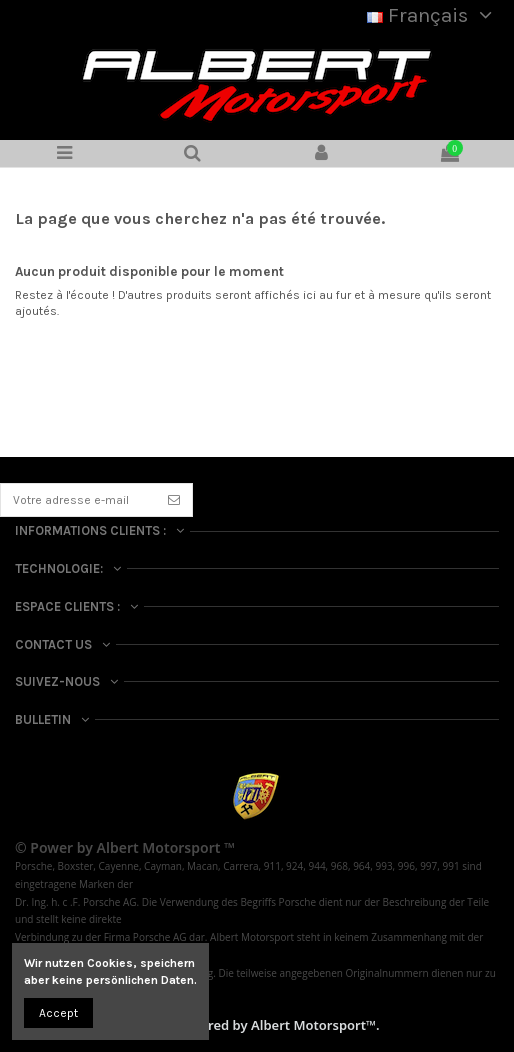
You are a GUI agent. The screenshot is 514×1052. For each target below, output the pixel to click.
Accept (58, 1013)
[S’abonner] (174, 500)
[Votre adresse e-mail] (78, 500)
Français (433, 15)
